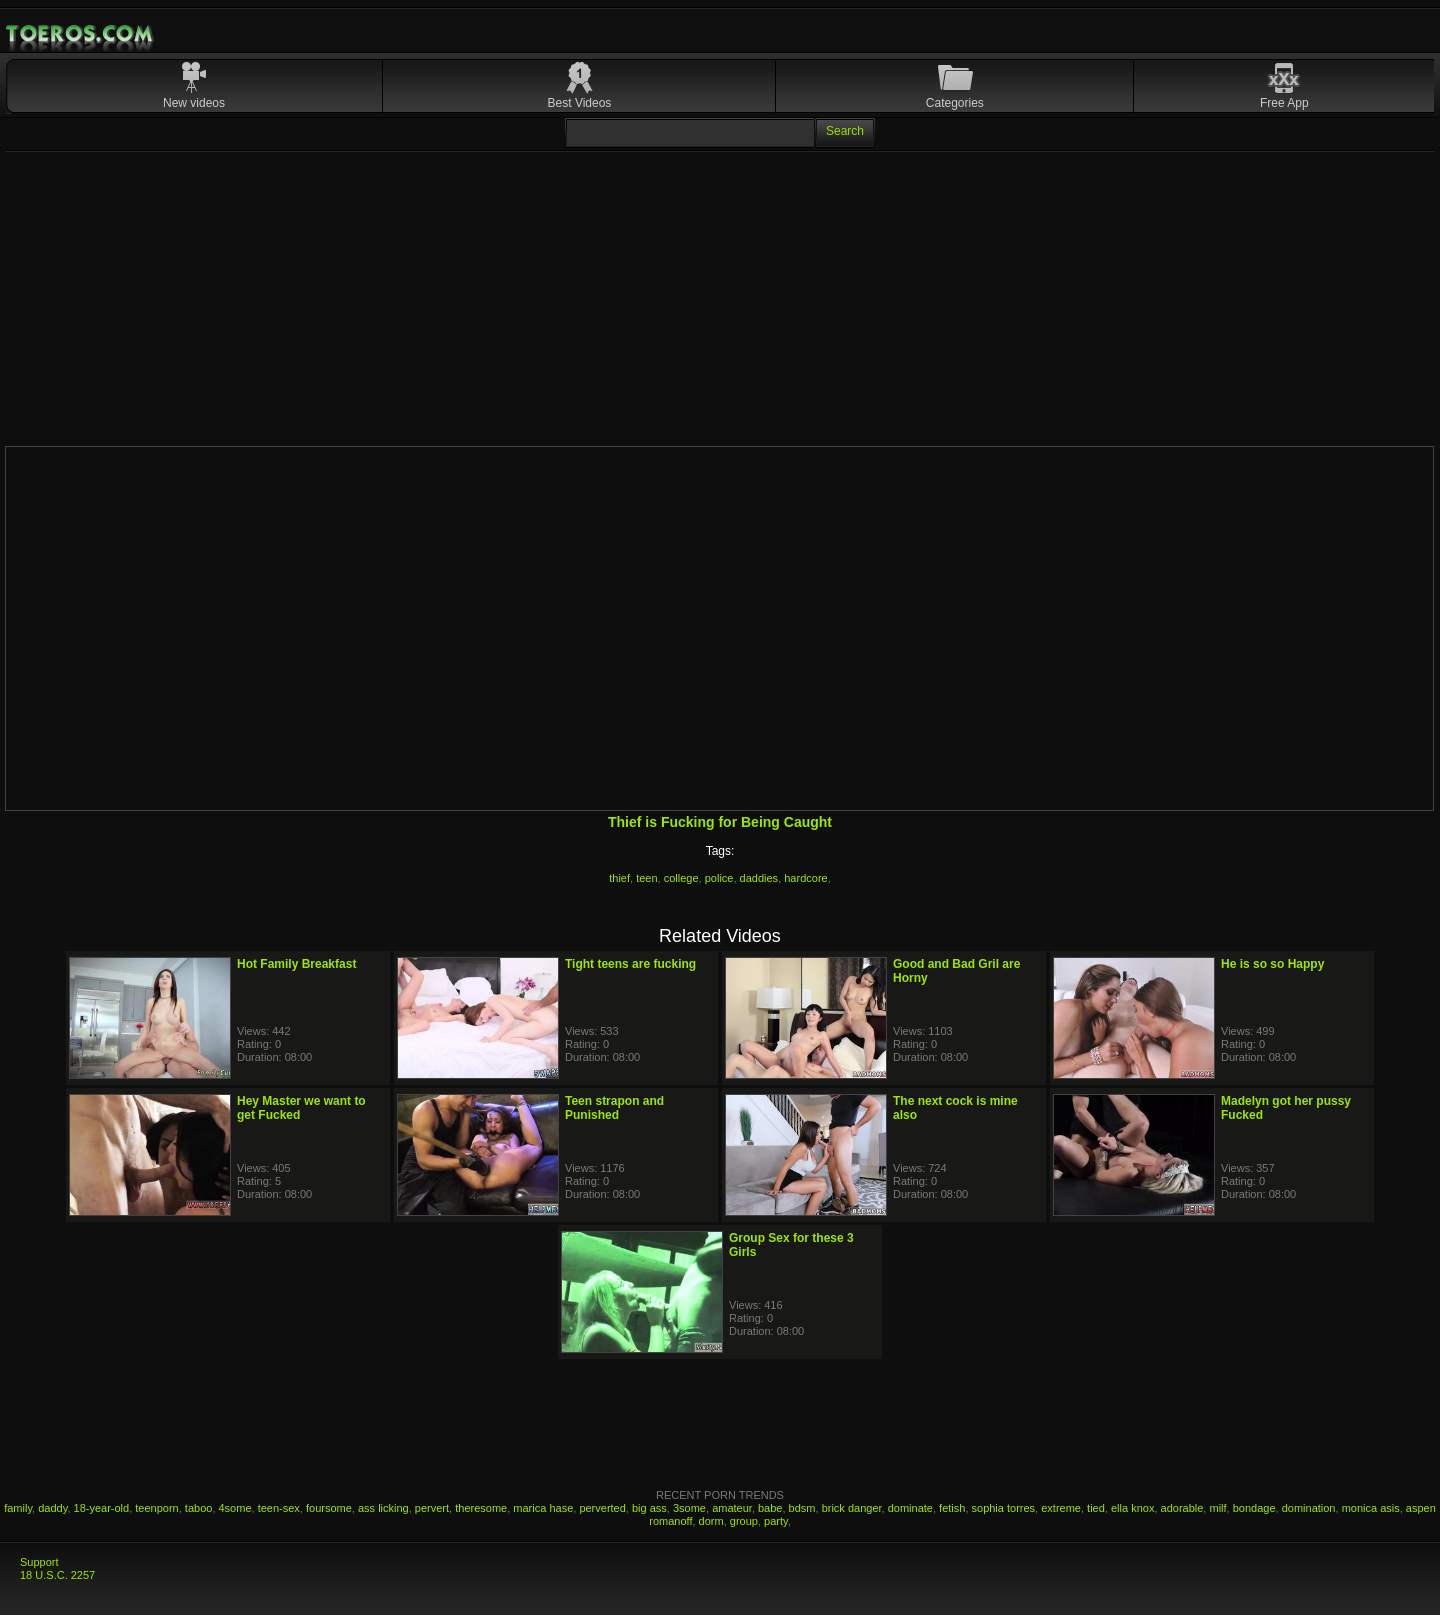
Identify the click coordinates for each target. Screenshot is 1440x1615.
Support (39, 1562)
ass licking (383, 1508)
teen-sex (279, 1508)
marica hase (543, 1508)
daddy (52, 1508)
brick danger (852, 1508)
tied (1096, 1508)
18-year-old (102, 1508)
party (776, 1521)
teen (646, 878)
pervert (432, 1508)
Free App (1284, 103)
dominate (910, 1508)
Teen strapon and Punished (614, 1108)
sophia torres (1004, 1508)
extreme (1061, 1508)
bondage (1254, 1508)
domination (1309, 1508)
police (719, 878)
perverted (602, 1508)
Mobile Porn (81, 34)
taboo (199, 1508)
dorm (711, 1521)
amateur (732, 1508)
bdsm (802, 1508)
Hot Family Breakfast (296, 964)
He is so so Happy (1272, 964)
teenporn (156, 1508)
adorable (1182, 1508)
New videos (194, 103)
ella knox (1132, 1508)
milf (1217, 1508)
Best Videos (580, 103)
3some (689, 1508)
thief (619, 878)
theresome (481, 1508)
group (744, 1521)
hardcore (805, 878)
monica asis (1371, 1508)
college (681, 878)
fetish (952, 1508)
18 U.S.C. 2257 (57, 1575)
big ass (649, 1508)
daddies (759, 878)
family (18, 1508)
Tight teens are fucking (630, 964)
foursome (329, 1508)
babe (770, 1508)
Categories (955, 103)
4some (235, 1508)
